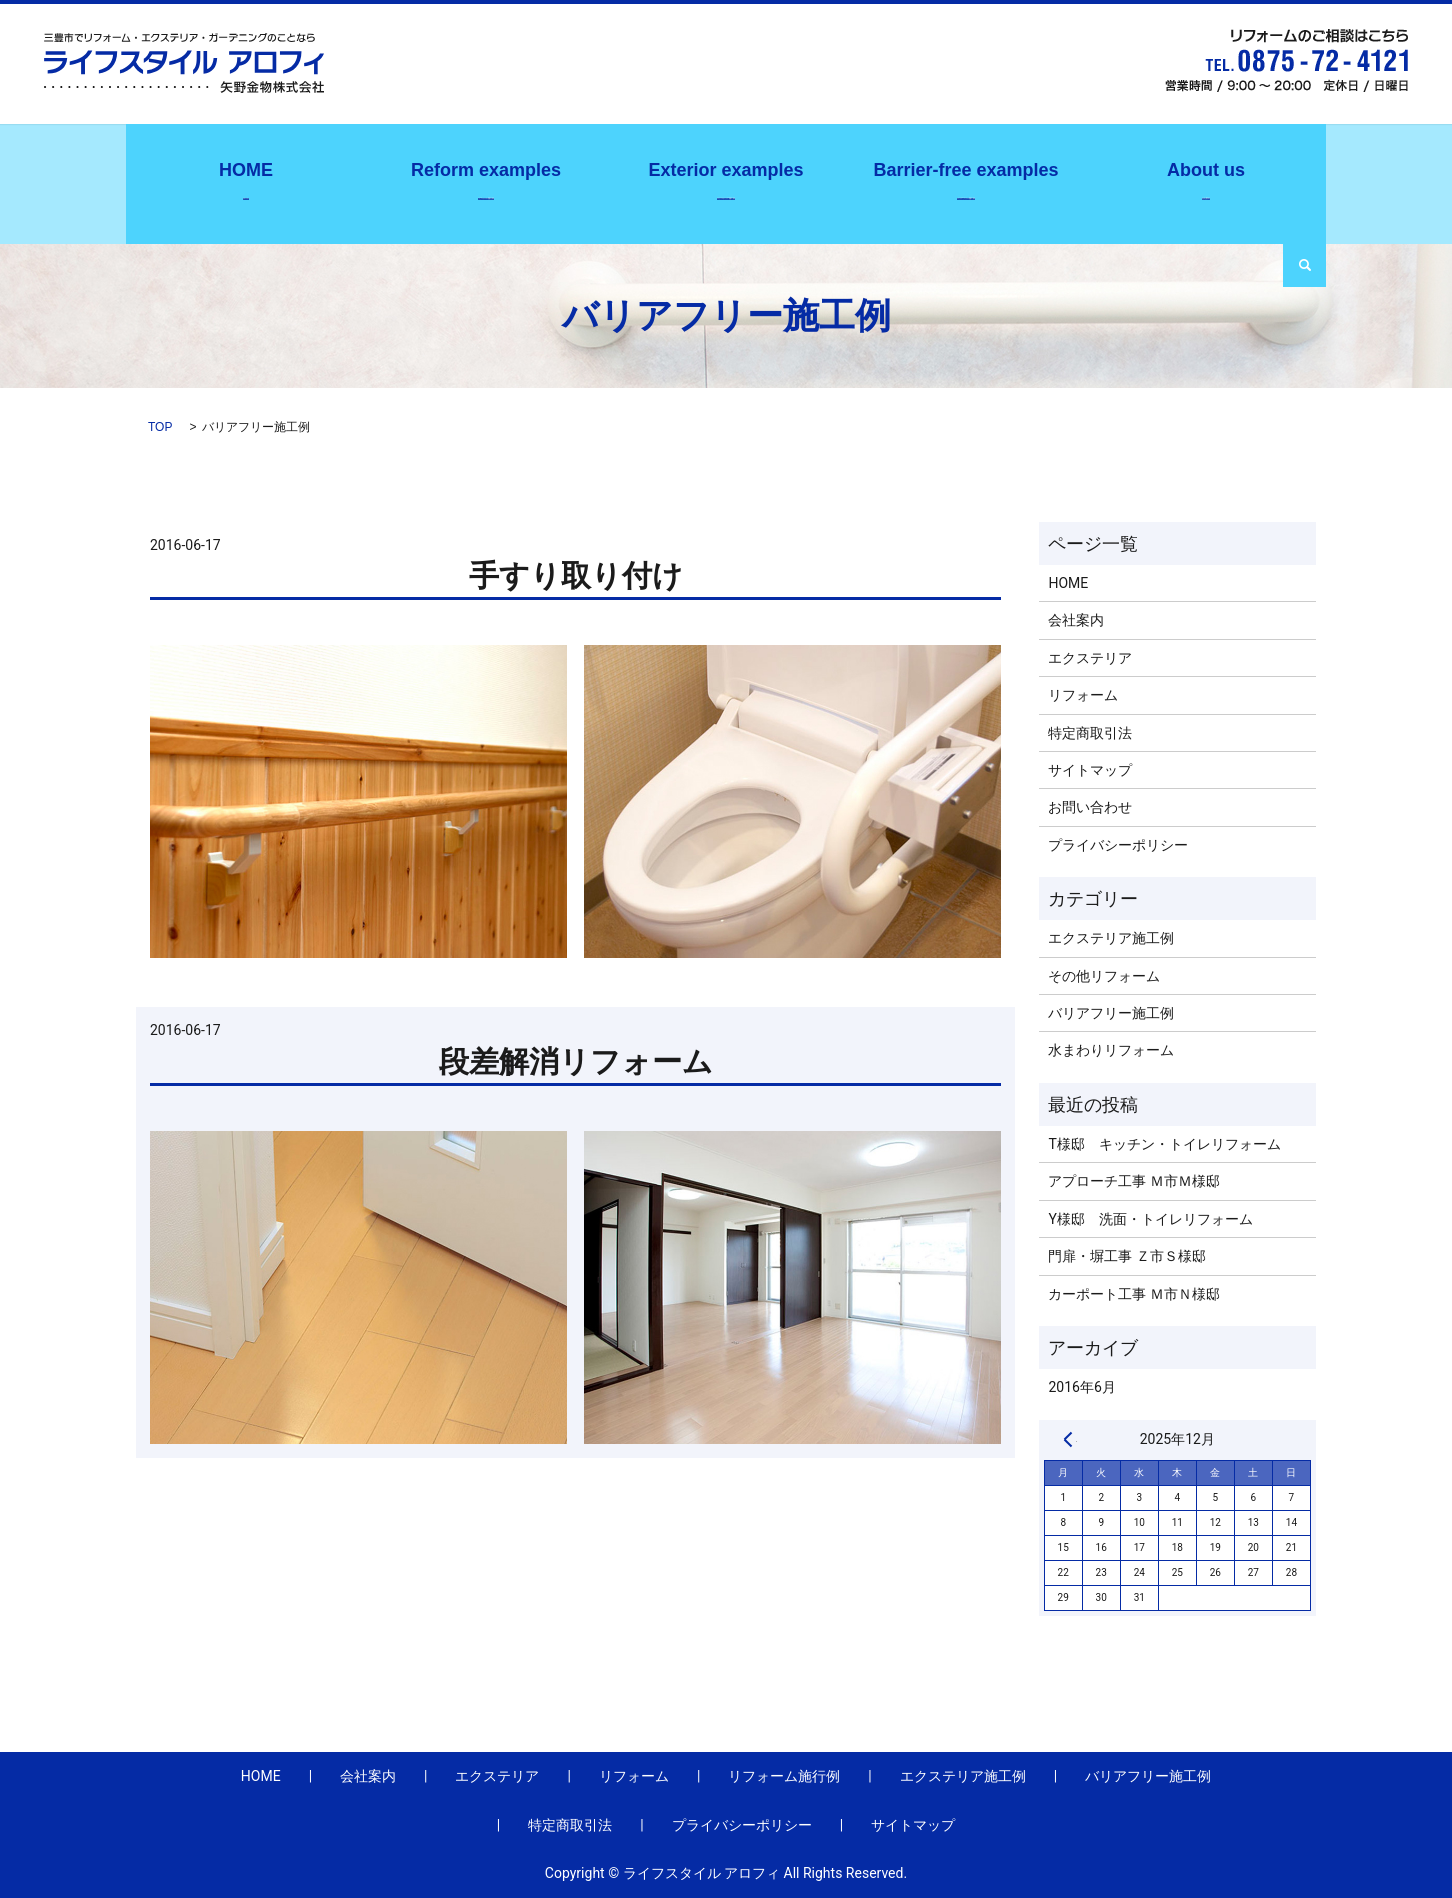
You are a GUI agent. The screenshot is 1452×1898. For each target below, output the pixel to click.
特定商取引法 (1090, 733)
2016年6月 (1081, 1387)
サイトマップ (1090, 770)
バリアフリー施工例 (966, 178)
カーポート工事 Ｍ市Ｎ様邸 (1133, 1294)
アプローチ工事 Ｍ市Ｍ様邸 (1133, 1181)
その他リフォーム (1104, 976)
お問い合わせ (1090, 807)
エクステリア (1090, 658)
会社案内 (1206, 178)
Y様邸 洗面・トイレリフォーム (1150, 1219)
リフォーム (1083, 695)
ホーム (246, 178)
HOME (1068, 583)
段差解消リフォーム (576, 1061)
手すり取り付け (576, 575)
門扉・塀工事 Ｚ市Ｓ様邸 (1126, 1256)
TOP (160, 427)
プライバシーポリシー (1118, 845)
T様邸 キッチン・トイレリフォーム (1164, 1144)
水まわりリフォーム (1111, 1050)
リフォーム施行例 (486, 178)
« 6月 (1068, 1439)
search (1304, 265)
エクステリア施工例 (726, 178)
